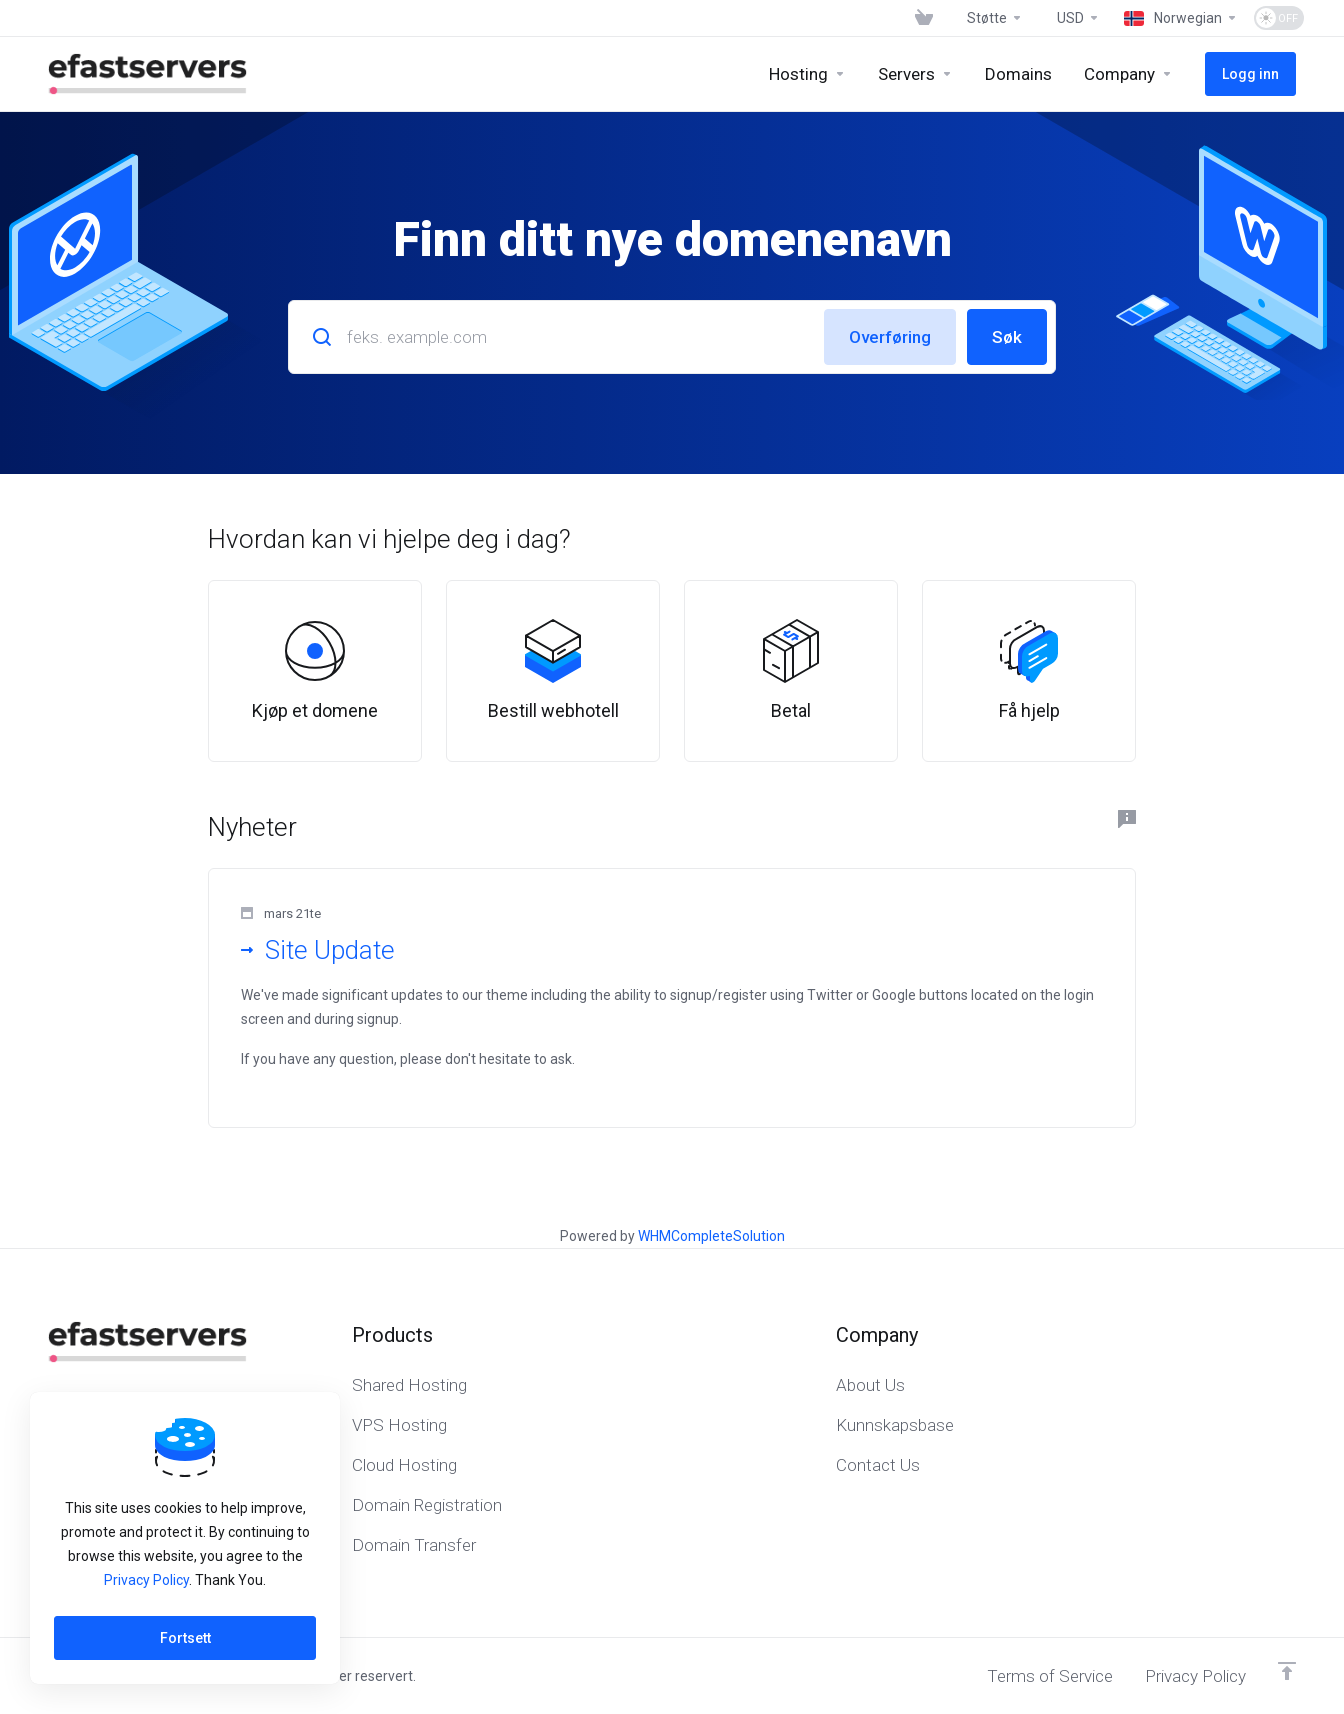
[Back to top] (1287, 1671)
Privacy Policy (146, 1580)
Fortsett (185, 1638)
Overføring (890, 337)
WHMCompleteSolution (711, 1236)
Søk (1007, 337)
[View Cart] (924, 18)
